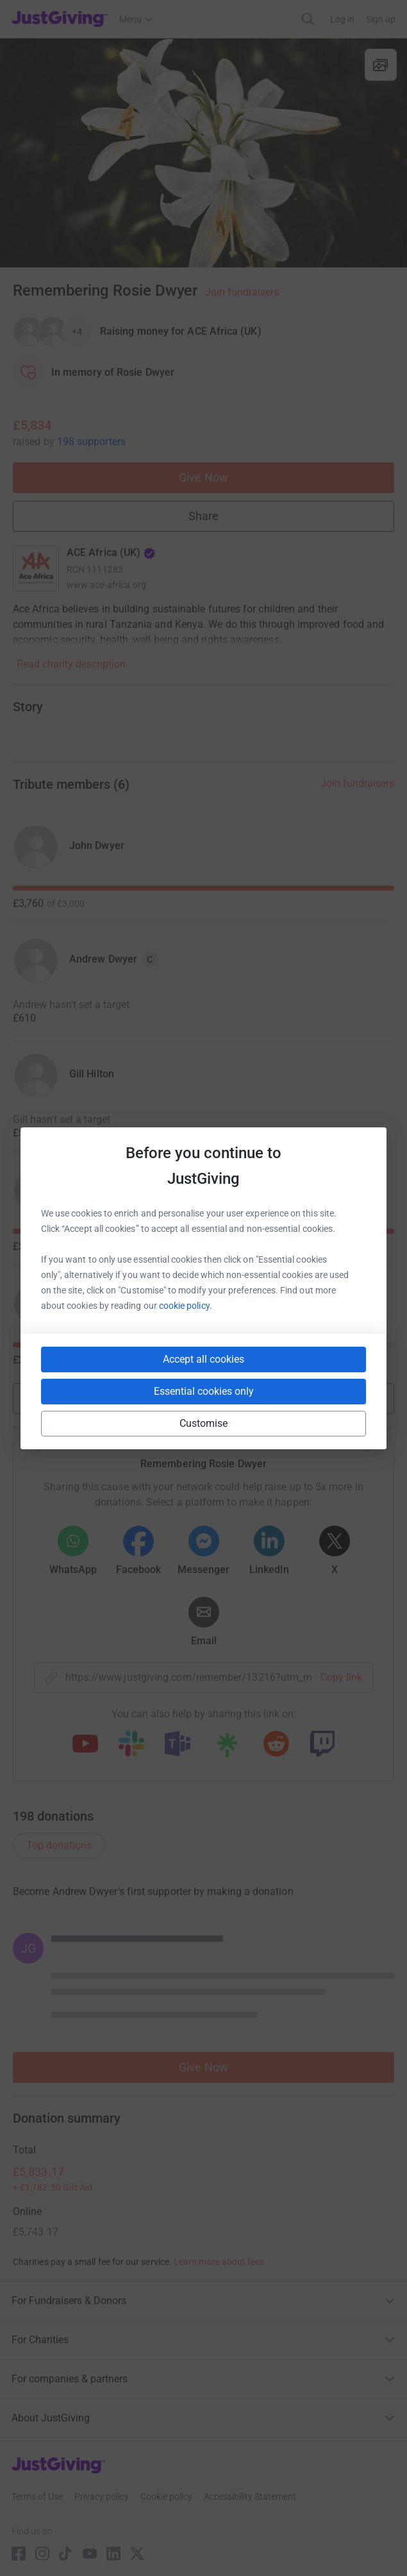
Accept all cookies (203, 1359)
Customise (203, 1423)
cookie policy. (185, 1306)
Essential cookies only (204, 1391)
